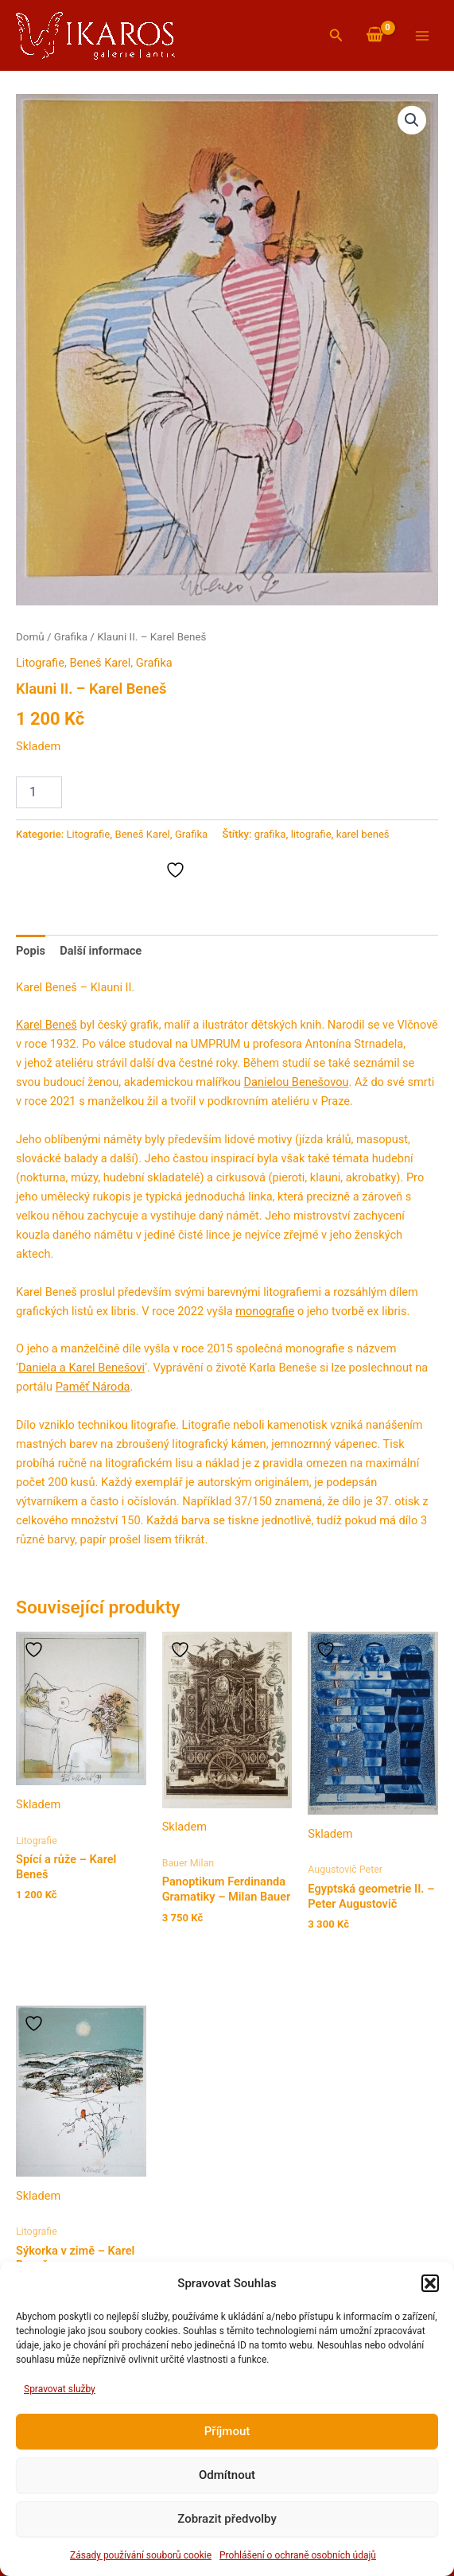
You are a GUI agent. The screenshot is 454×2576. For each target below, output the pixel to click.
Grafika (70, 637)
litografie (311, 834)
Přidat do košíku (133, 791)
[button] (430, 2283)
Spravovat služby (59, 2389)
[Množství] (39, 792)
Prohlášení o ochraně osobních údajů (297, 2555)
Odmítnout (227, 2475)
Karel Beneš (46, 1025)
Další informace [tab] (101, 951)
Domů (30, 637)
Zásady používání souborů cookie (140, 2555)
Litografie (40, 663)
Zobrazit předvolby (227, 2519)
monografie (264, 1311)
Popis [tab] (30, 951)
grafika (270, 834)
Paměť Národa (93, 1386)
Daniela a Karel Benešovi (81, 1367)
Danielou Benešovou (296, 1082)
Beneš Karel (99, 663)
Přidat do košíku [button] (75, 1927)
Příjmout (227, 2431)
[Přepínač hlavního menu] (422, 35)
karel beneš (363, 834)
